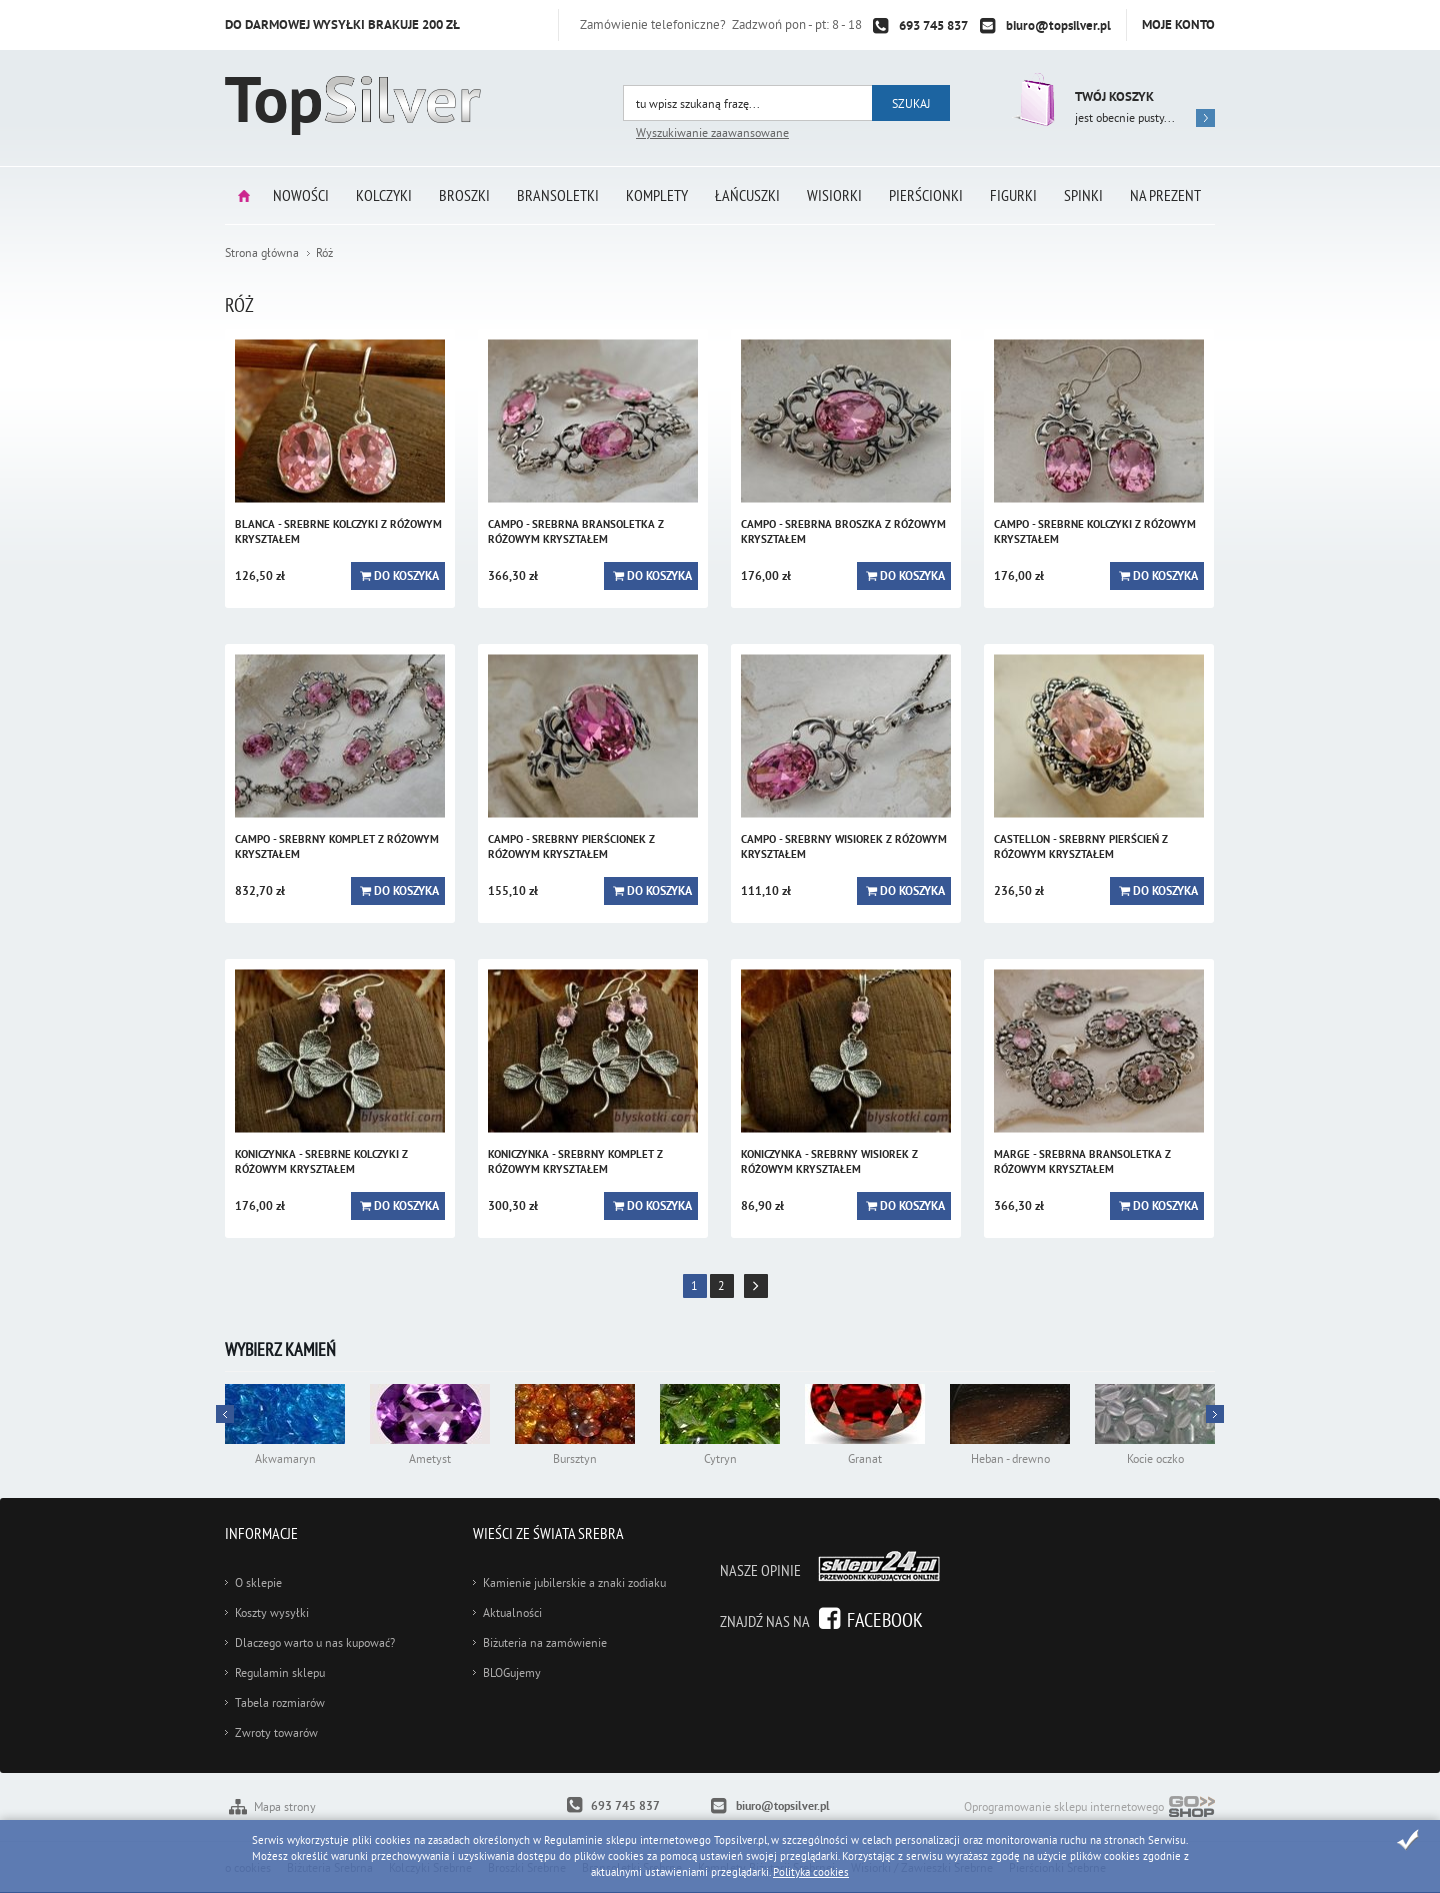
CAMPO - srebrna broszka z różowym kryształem (843, 531)
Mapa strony (285, 1806)
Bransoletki (558, 195)
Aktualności (512, 1612)
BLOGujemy (512, 1672)
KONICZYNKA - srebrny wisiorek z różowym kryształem (829, 1161)
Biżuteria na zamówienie (545, 1642)
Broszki (464, 195)
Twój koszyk (1114, 96)
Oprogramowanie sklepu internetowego (1089, 1808)
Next (225, 1414)
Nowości (301, 195)
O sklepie (258, 1582)
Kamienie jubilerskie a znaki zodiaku (574, 1582)
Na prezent (1165, 195)
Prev (1215, 1414)
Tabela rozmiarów (280, 1702)
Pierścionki (926, 195)
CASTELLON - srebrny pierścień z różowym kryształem (1081, 846)
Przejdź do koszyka (1032, 99)
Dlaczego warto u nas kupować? (315, 1642)
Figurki (1013, 195)
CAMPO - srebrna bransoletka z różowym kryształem (576, 531)
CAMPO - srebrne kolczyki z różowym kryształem (1095, 531)
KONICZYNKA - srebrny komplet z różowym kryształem (575, 1161)
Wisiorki (834, 195)
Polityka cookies (811, 1872)
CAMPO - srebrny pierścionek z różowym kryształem (571, 846)
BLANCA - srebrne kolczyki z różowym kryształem (338, 531)
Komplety (657, 195)
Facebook (885, 1619)
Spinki (1083, 195)
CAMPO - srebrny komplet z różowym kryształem (337, 846)
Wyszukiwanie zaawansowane (712, 132)
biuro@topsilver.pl (1058, 25)
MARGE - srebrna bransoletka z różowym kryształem (1082, 1161)
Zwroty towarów (276, 1732)
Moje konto (1178, 24)
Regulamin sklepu (280, 1672)
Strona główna (244, 195)
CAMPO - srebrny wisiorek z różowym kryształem (844, 846)
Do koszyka (406, 576)
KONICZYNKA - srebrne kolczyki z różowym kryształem (321, 1161)
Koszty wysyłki (272, 1612)
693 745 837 (933, 25)
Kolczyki (384, 195)
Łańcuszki (747, 195)
